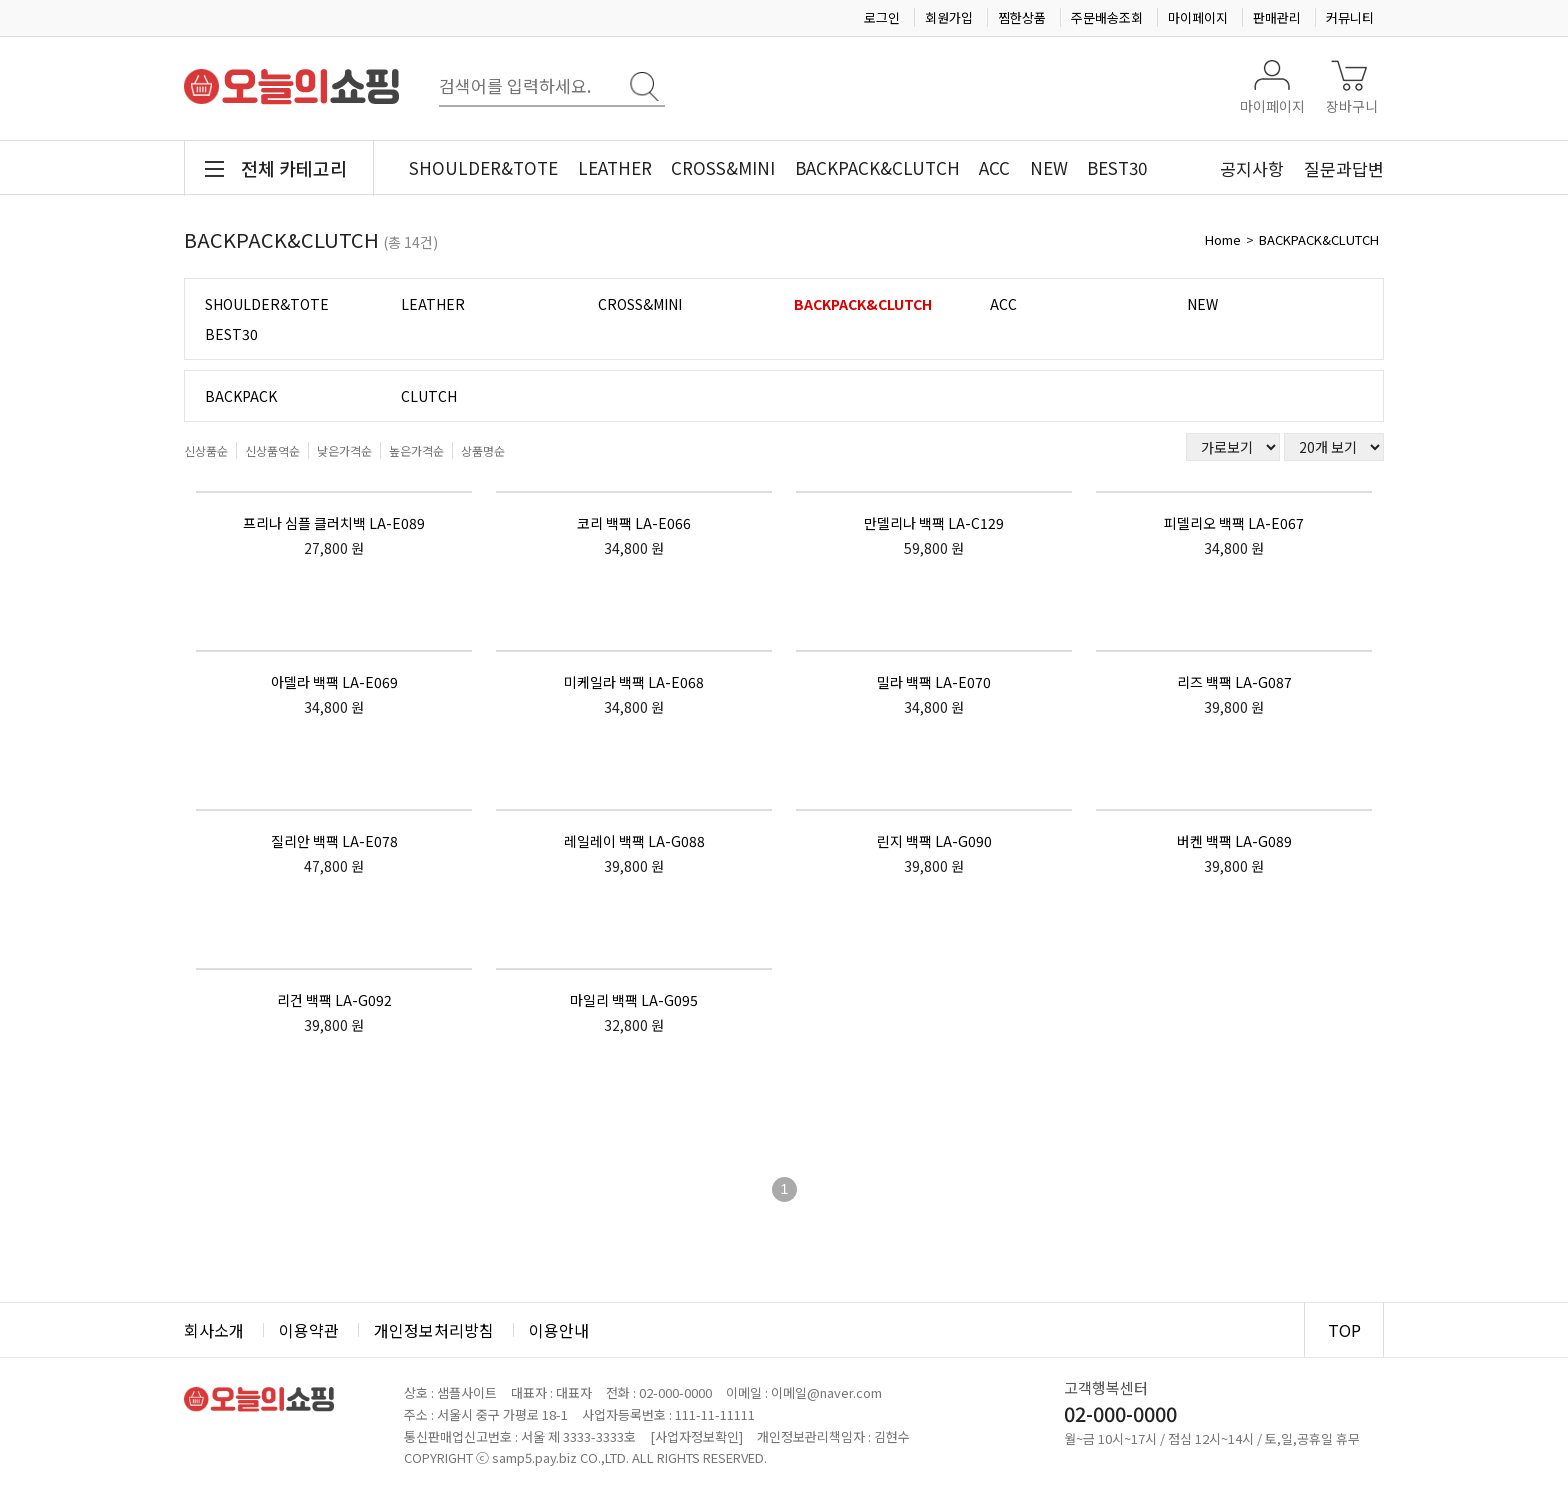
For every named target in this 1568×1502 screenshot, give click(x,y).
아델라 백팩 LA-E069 (334, 682)
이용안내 (559, 1330)
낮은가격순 (344, 450)
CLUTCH (429, 396)
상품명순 (483, 450)
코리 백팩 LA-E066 (634, 523)
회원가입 (949, 17)
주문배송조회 (1107, 17)
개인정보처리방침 (434, 1330)
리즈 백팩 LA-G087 (1234, 682)
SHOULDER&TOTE (483, 167)
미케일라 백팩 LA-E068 (634, 682)
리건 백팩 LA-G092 (334, 1000)
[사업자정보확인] (696, 1436)
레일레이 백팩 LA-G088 (634, 841)
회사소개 (214, 1330)
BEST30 (1117, 167)
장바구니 (1352, 106)
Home (1223, 239)
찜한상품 (1022, 17)
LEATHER (615, 167)
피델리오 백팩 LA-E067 (1234, 523)
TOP (1344, 1330)
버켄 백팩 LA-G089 (1234, 841)
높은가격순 (416, 450)
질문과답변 (1344, 168)
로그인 (882, 17)
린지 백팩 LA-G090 (934, 841)
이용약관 (309, 1330)
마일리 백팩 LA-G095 (634, 1000)
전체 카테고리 (294, 168)
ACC (994, 167)
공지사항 (1252, 168)
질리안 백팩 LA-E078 (334, 841)
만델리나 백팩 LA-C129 (934, 523)
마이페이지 (1198, 17)
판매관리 (1277, 17)
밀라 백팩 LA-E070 (934, 682)
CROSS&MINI (723, 167)
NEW (1049, 167)
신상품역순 (272, 450)
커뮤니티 (1350, 17)
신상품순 (206, 450)
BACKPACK (241, 396)
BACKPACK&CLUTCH (877, 167)
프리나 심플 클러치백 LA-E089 (334, 523)
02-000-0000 (675, 1392)
